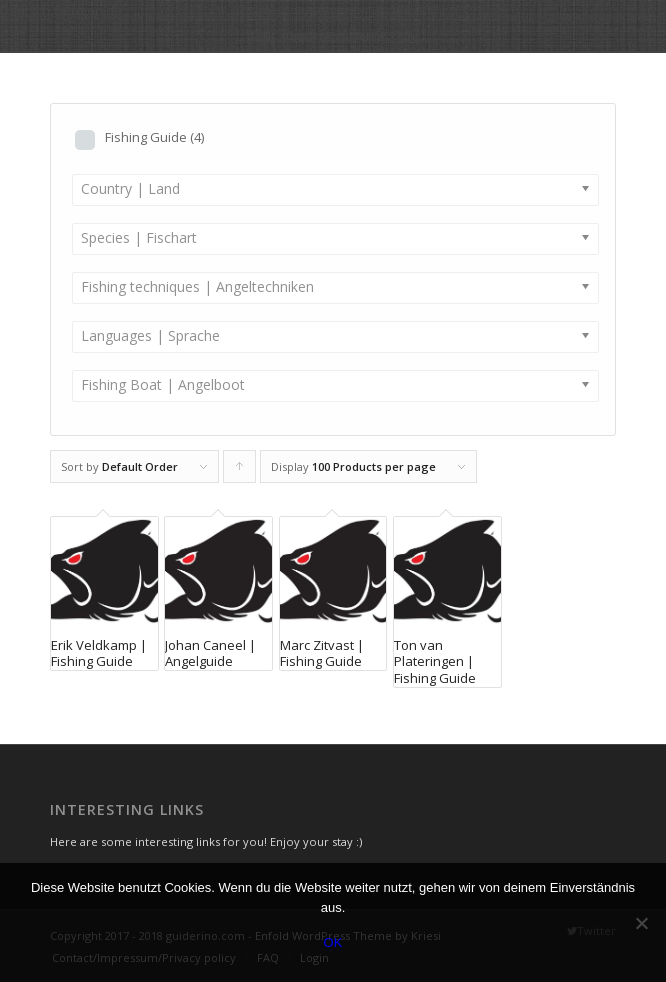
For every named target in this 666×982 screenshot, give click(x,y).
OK (333, 942)
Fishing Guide (154, 137)
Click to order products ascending (240, 471)
